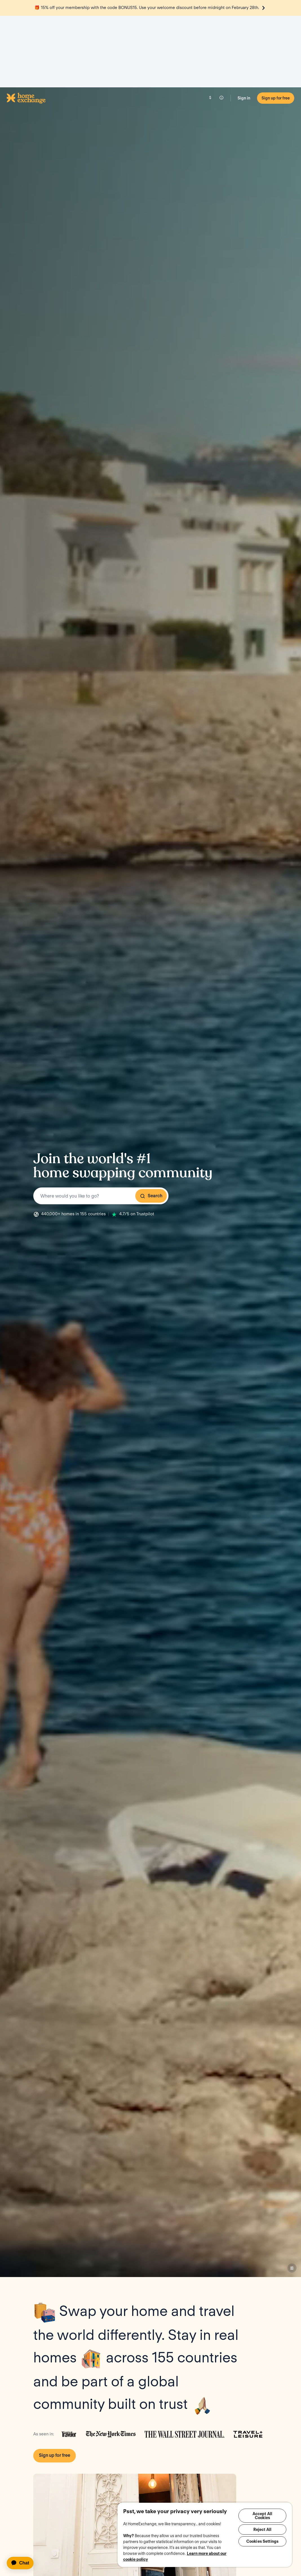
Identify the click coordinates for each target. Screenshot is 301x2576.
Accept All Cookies (262, 2515)
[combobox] (101, 1124)
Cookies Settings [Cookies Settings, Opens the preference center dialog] (262, 2543)
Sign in (244, 26)
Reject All (262, 2530)
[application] (22, 2563)
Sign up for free (276, 26)
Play (135, 2459)
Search (151, 1124)
